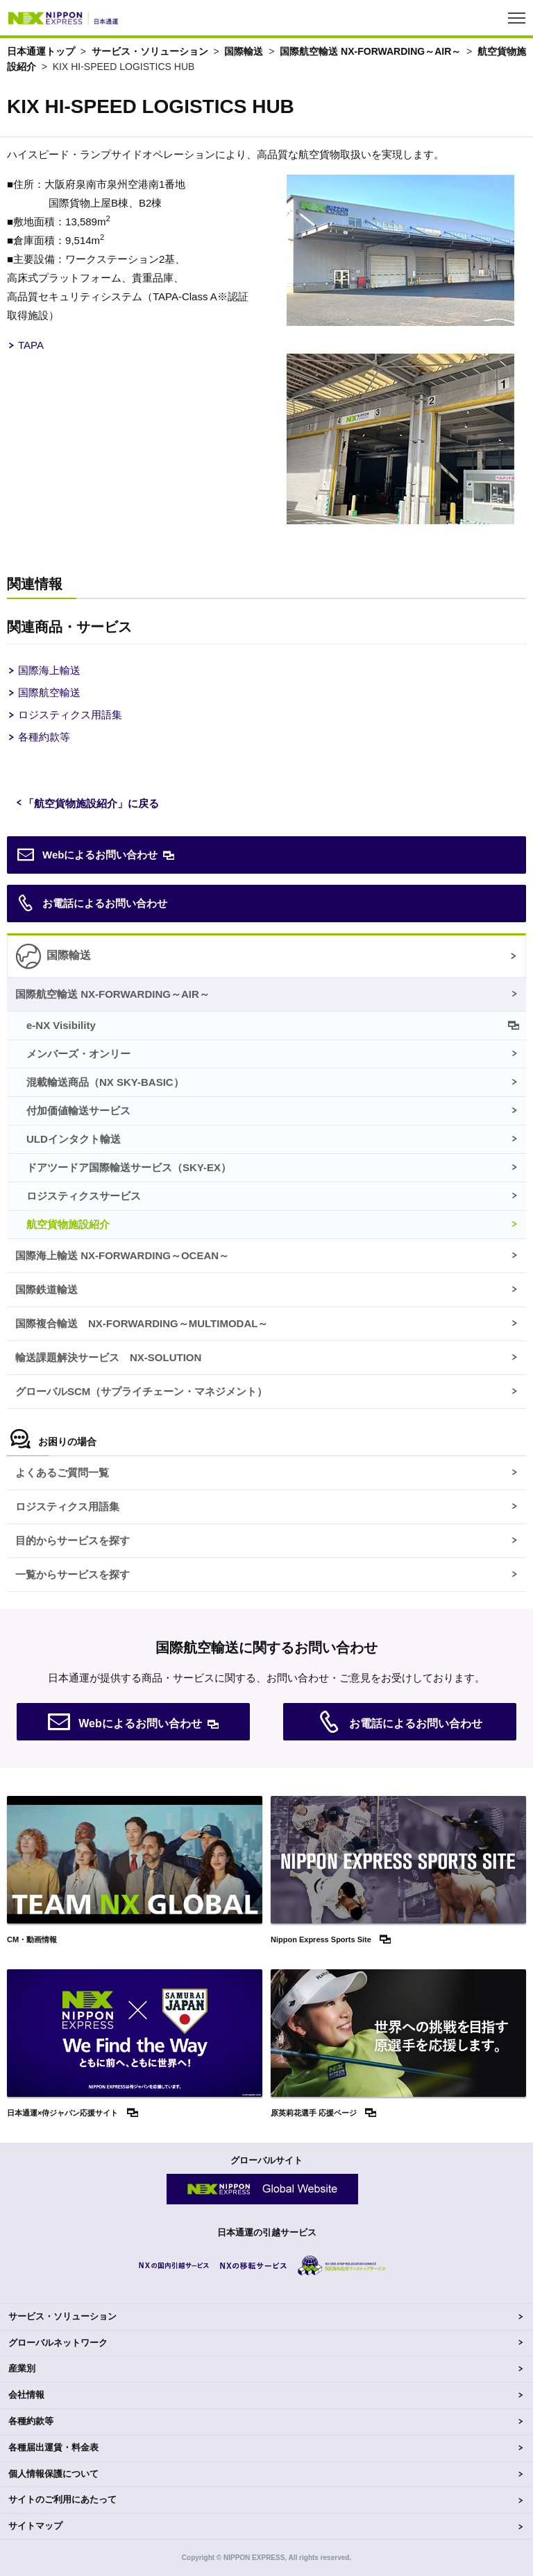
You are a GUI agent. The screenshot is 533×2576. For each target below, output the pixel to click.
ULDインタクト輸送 (73, 1139)
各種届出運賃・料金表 (53, 2447)
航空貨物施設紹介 (68, 1224)
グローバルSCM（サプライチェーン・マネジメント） (141, 1391)
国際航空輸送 (49, 692)
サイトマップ (35, 2526)
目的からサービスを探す (72, 1540)
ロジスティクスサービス (83, 1196)
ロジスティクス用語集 (70, 714)
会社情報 (26, 2394)
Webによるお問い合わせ (87, 855)
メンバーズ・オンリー (78, 1054)
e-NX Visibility (61, 1025)
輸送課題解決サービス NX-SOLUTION (108, 1357)
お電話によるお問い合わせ (92, 903)
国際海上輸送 (49, 670)
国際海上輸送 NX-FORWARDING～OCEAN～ (122, 1255)
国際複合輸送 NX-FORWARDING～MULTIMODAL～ (141, 1323)
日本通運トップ (41, 51)
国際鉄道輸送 (46, 1289)
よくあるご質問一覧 (62, 1472)
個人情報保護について (53, 2474)
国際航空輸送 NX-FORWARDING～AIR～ (370, 51)
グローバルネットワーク (58, 2342)
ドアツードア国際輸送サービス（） (128, 1167)
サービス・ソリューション (150, 51)
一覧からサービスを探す (72, 1574)
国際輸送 (243, 51)
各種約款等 (44, 737)
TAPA (31, 345)
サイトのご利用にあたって (62, 2499)
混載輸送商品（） (105, 1082)
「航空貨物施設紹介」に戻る (91, 803)
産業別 (21, 2368)
